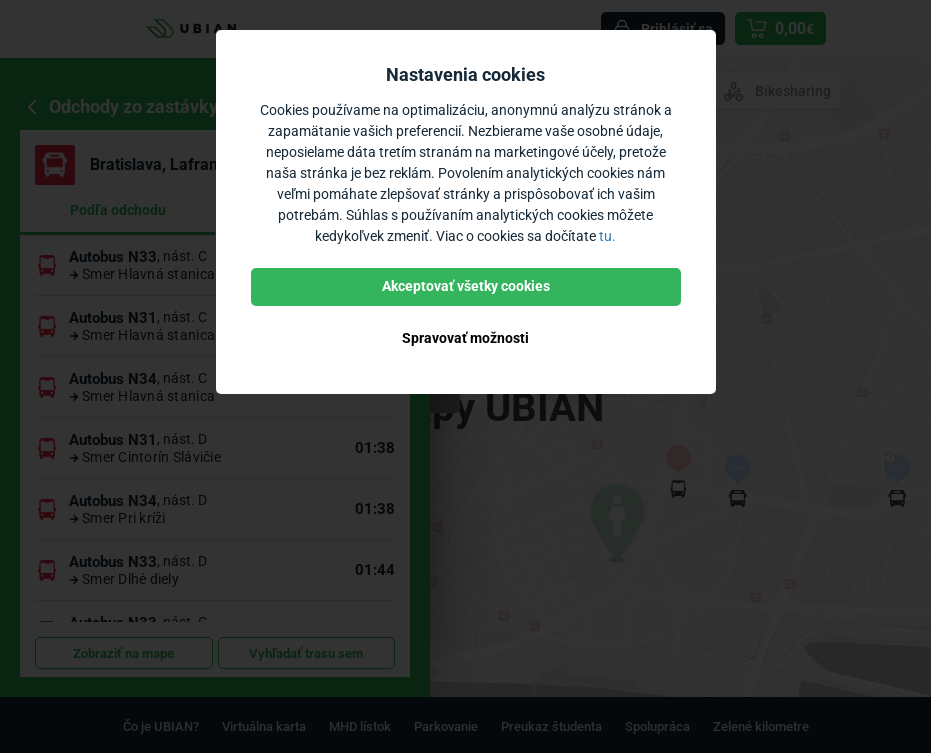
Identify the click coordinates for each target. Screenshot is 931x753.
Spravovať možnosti (465, 338)
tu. (607, 236)
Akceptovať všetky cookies (466, 286)
